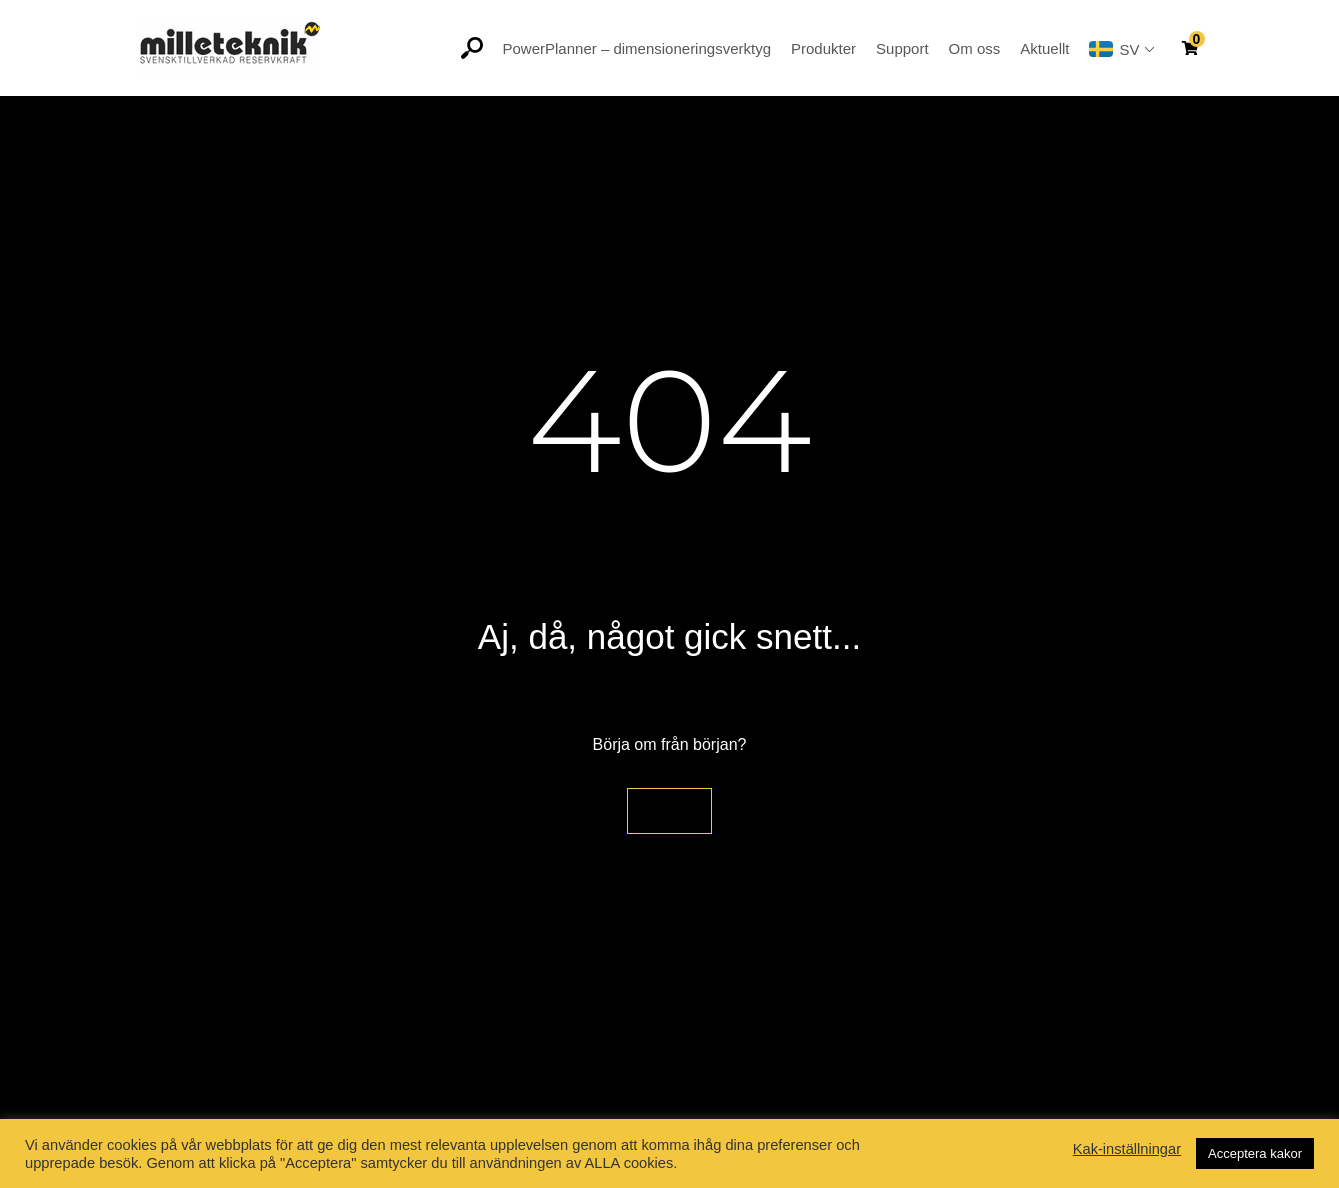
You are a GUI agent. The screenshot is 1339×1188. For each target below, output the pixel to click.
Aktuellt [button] (1044, 48)
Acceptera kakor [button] (1255, 1153)
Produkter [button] (823, 48)
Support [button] (902, 48)
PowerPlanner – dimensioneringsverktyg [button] (637, 48)
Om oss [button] (975, 48)
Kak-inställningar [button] (1127, 1149)
